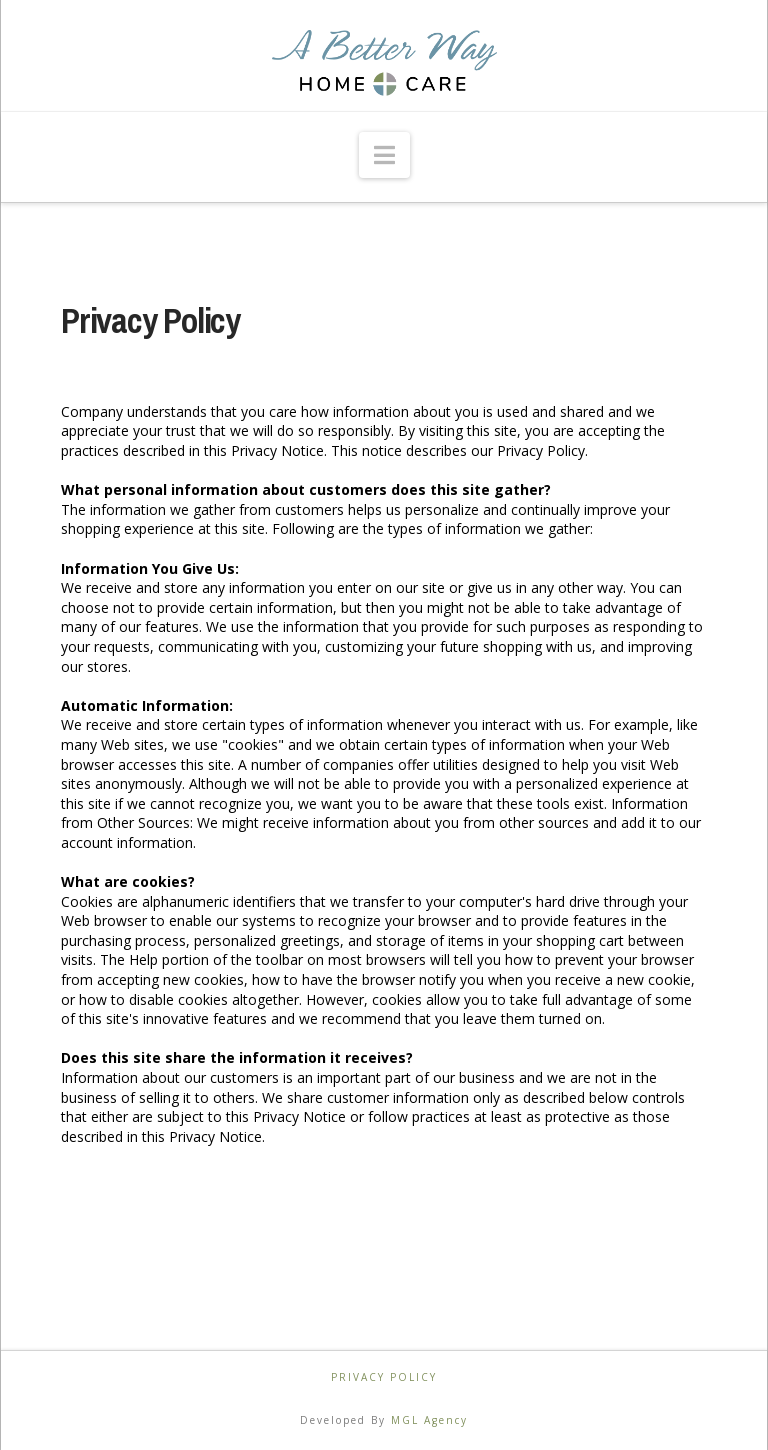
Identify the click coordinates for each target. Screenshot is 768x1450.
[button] (384, 155)
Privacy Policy (384, 1377)
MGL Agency (429, 1420)
